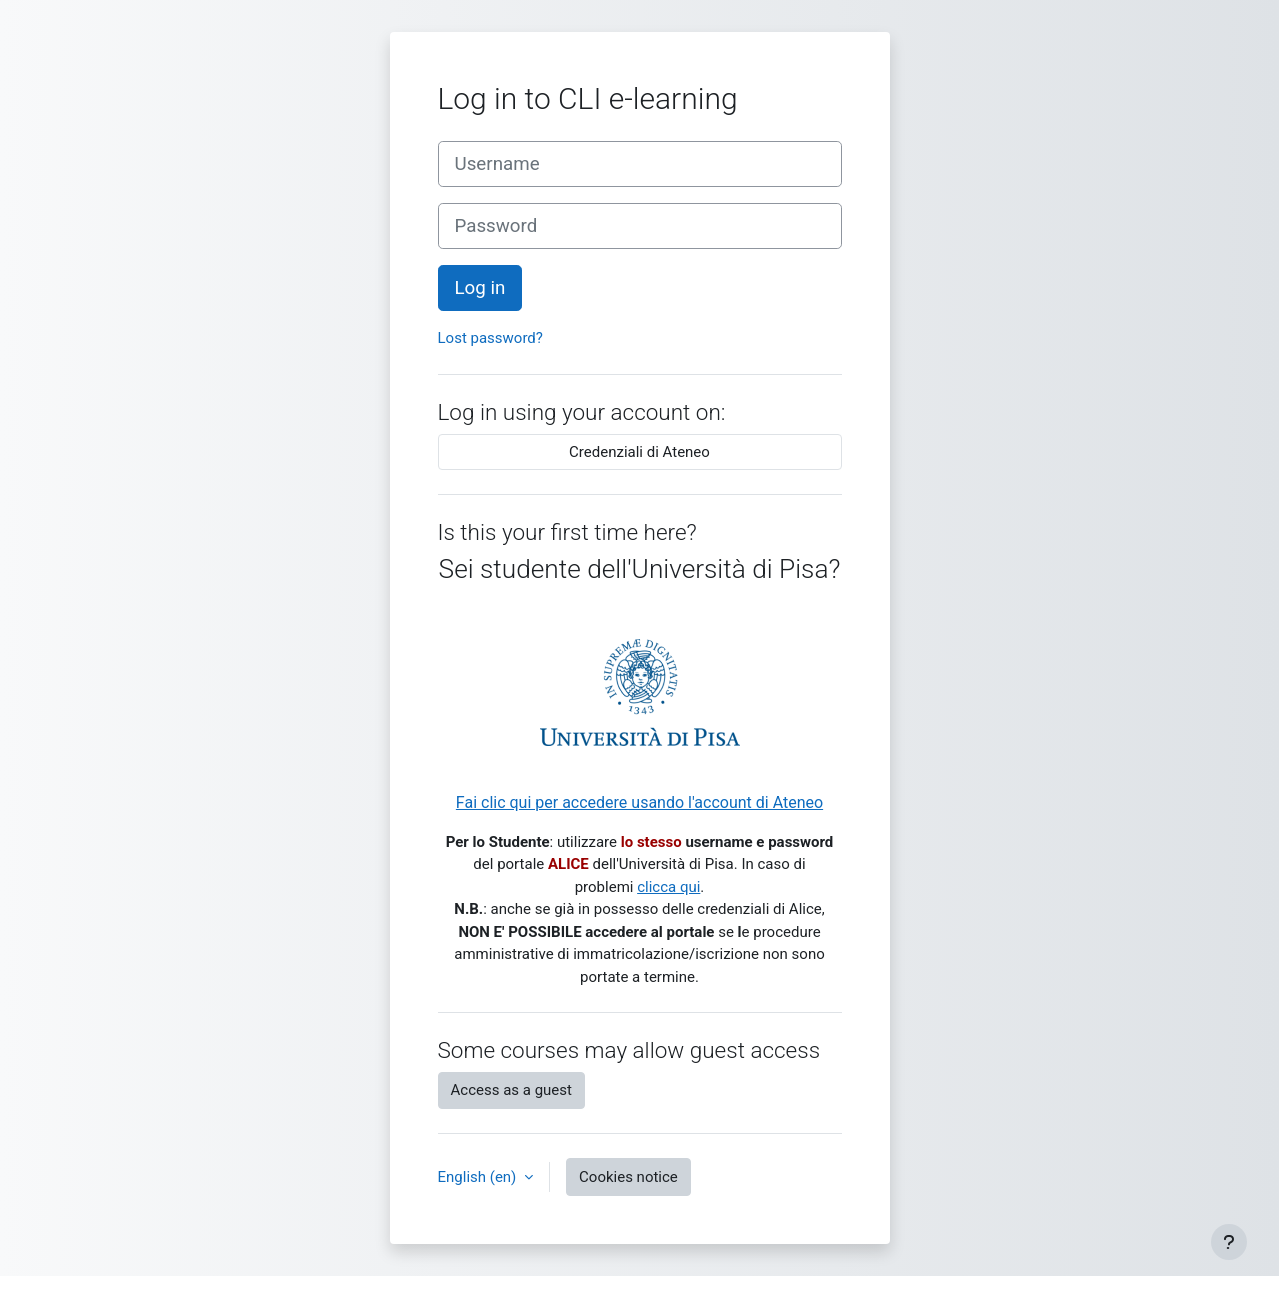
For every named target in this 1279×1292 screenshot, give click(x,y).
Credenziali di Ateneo (639, 452)
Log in (480, 288)
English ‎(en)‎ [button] (479, 1177)
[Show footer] (1229, 1242)
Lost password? (490, 338)
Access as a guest (511, 1090)
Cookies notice (628, 1177)
